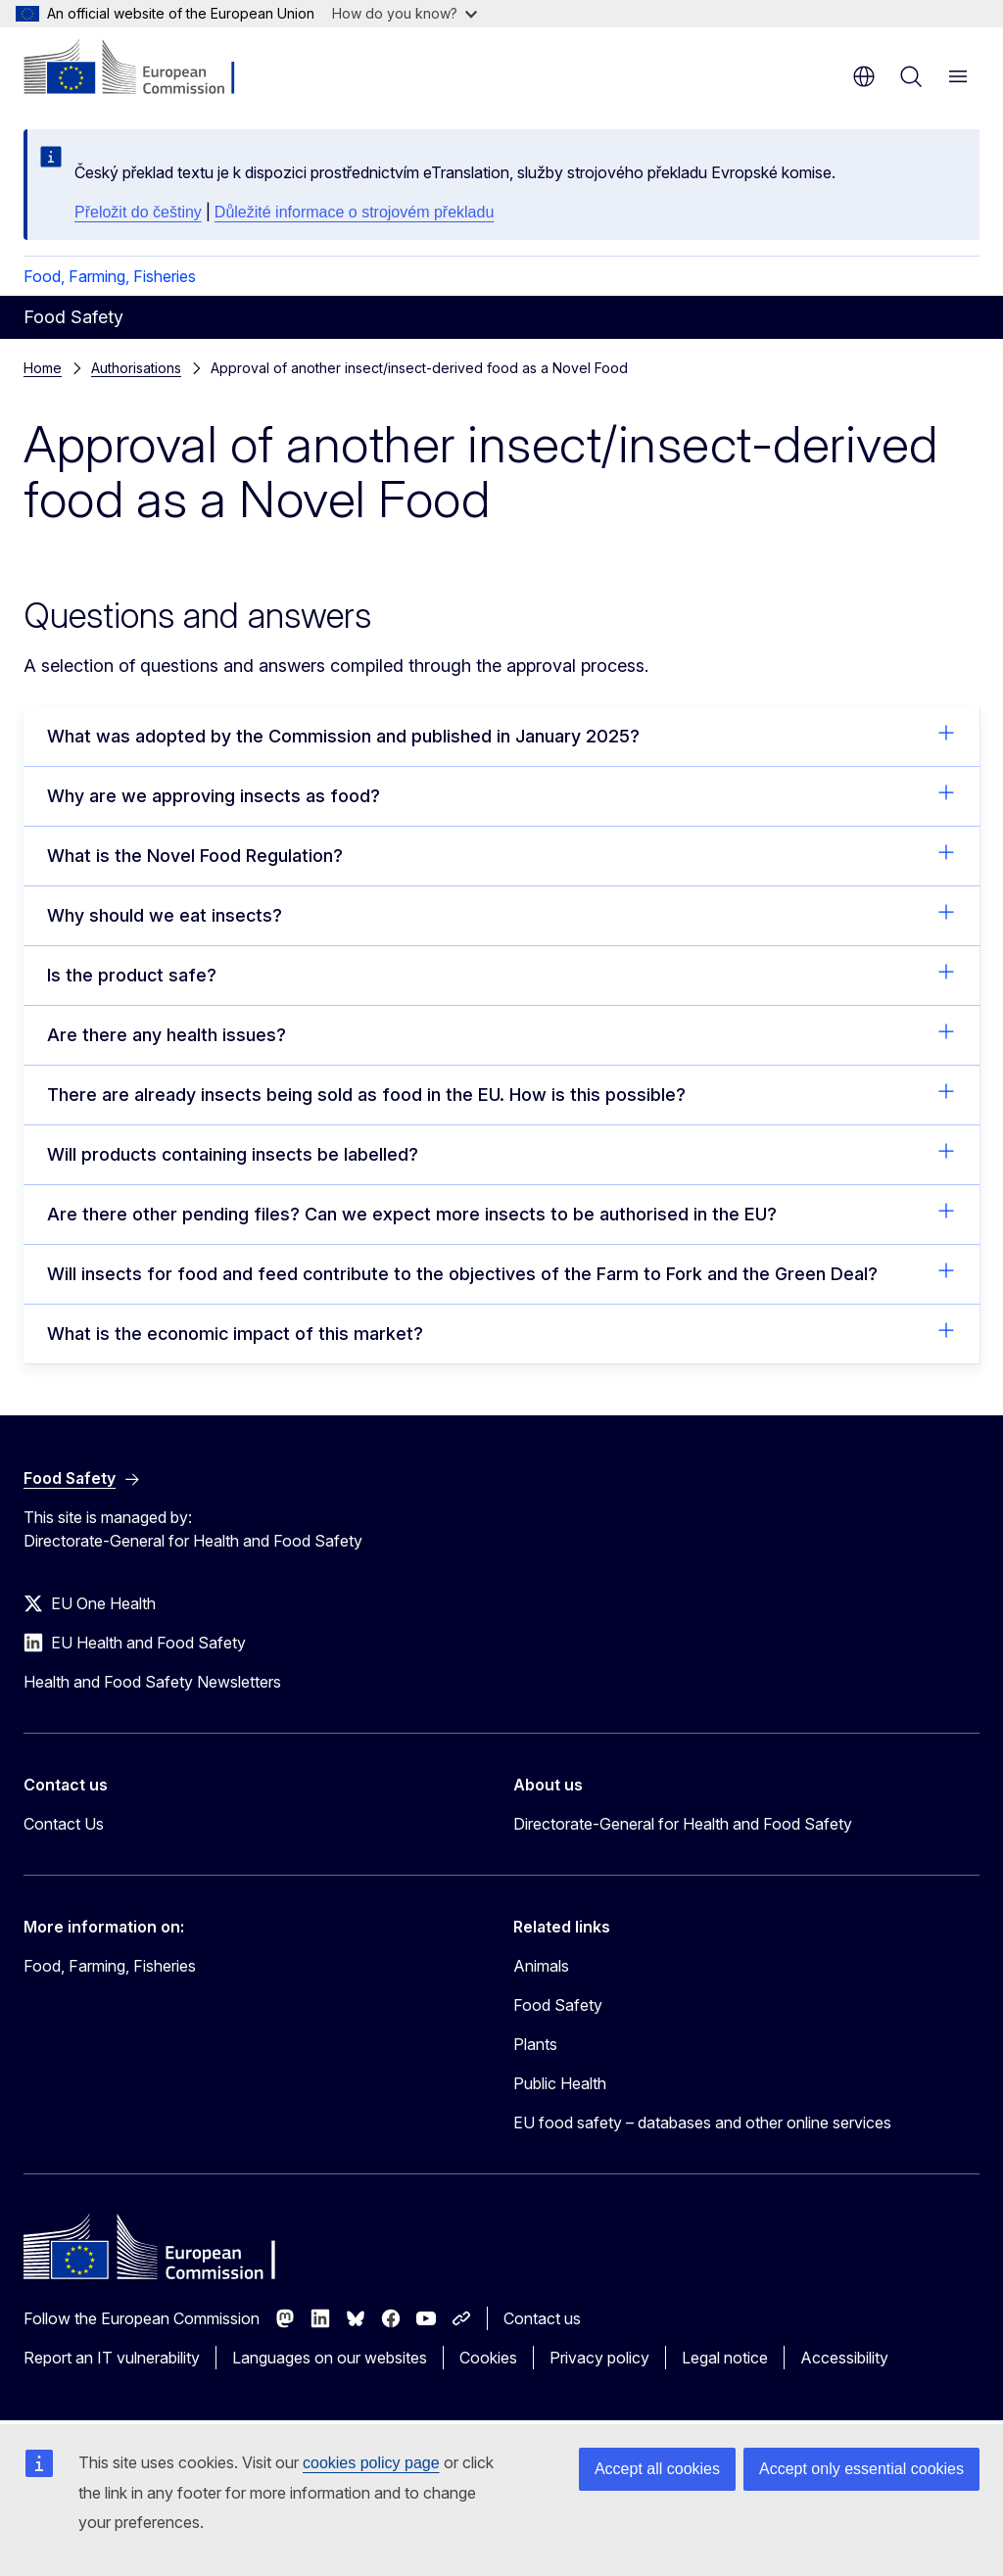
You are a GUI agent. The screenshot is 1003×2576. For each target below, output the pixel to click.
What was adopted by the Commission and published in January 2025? (501, 734)
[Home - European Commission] (143, 68)
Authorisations (136, 367)
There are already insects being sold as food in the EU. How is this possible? (501, 1093)
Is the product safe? (501, 973)
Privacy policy (599, 2357)
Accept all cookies (657, 2468)
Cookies (488, 2357)
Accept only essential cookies (861, 2468)
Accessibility (844, 2357)
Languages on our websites (329, 2357)
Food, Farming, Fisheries (110, 276)
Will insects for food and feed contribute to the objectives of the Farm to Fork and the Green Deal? (501, 1272)
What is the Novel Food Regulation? (501, 854)
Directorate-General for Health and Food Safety (682, 1824)
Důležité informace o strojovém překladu (354, 212)
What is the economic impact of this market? (501, 1332)
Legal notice (725, 2357)
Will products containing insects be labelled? (501, 1153)
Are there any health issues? (501, 1033)
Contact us (542, 2318)
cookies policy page (371, 2463)
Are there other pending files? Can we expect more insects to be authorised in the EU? (501, 1212)
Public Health (559, 2083)
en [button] (864, 76)
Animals (541, 1966)
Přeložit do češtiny (138, 212)
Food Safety (557, 2005)
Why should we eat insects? (501, 914)
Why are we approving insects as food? (501, 794)
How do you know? (404, 13)
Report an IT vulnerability (112, 2357)
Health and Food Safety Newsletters (152, 1682)
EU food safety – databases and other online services (702, 2122)
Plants (535, 2044)
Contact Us (64, 1824)
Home (43, 367)
